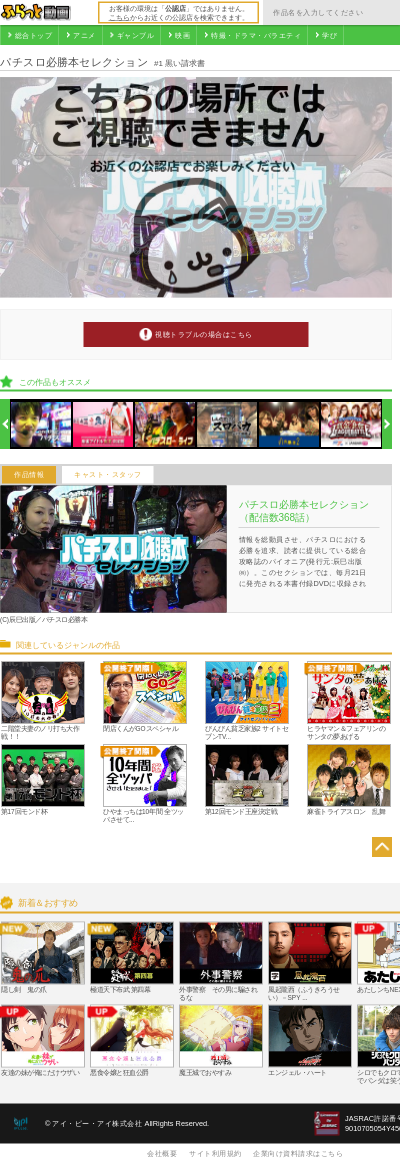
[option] (41, 424)
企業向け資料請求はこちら (298, 1153)
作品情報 (29, 475)
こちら (119, 17)
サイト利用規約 (215, 1153)
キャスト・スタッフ (108, 475)
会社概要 (162, 1153)
